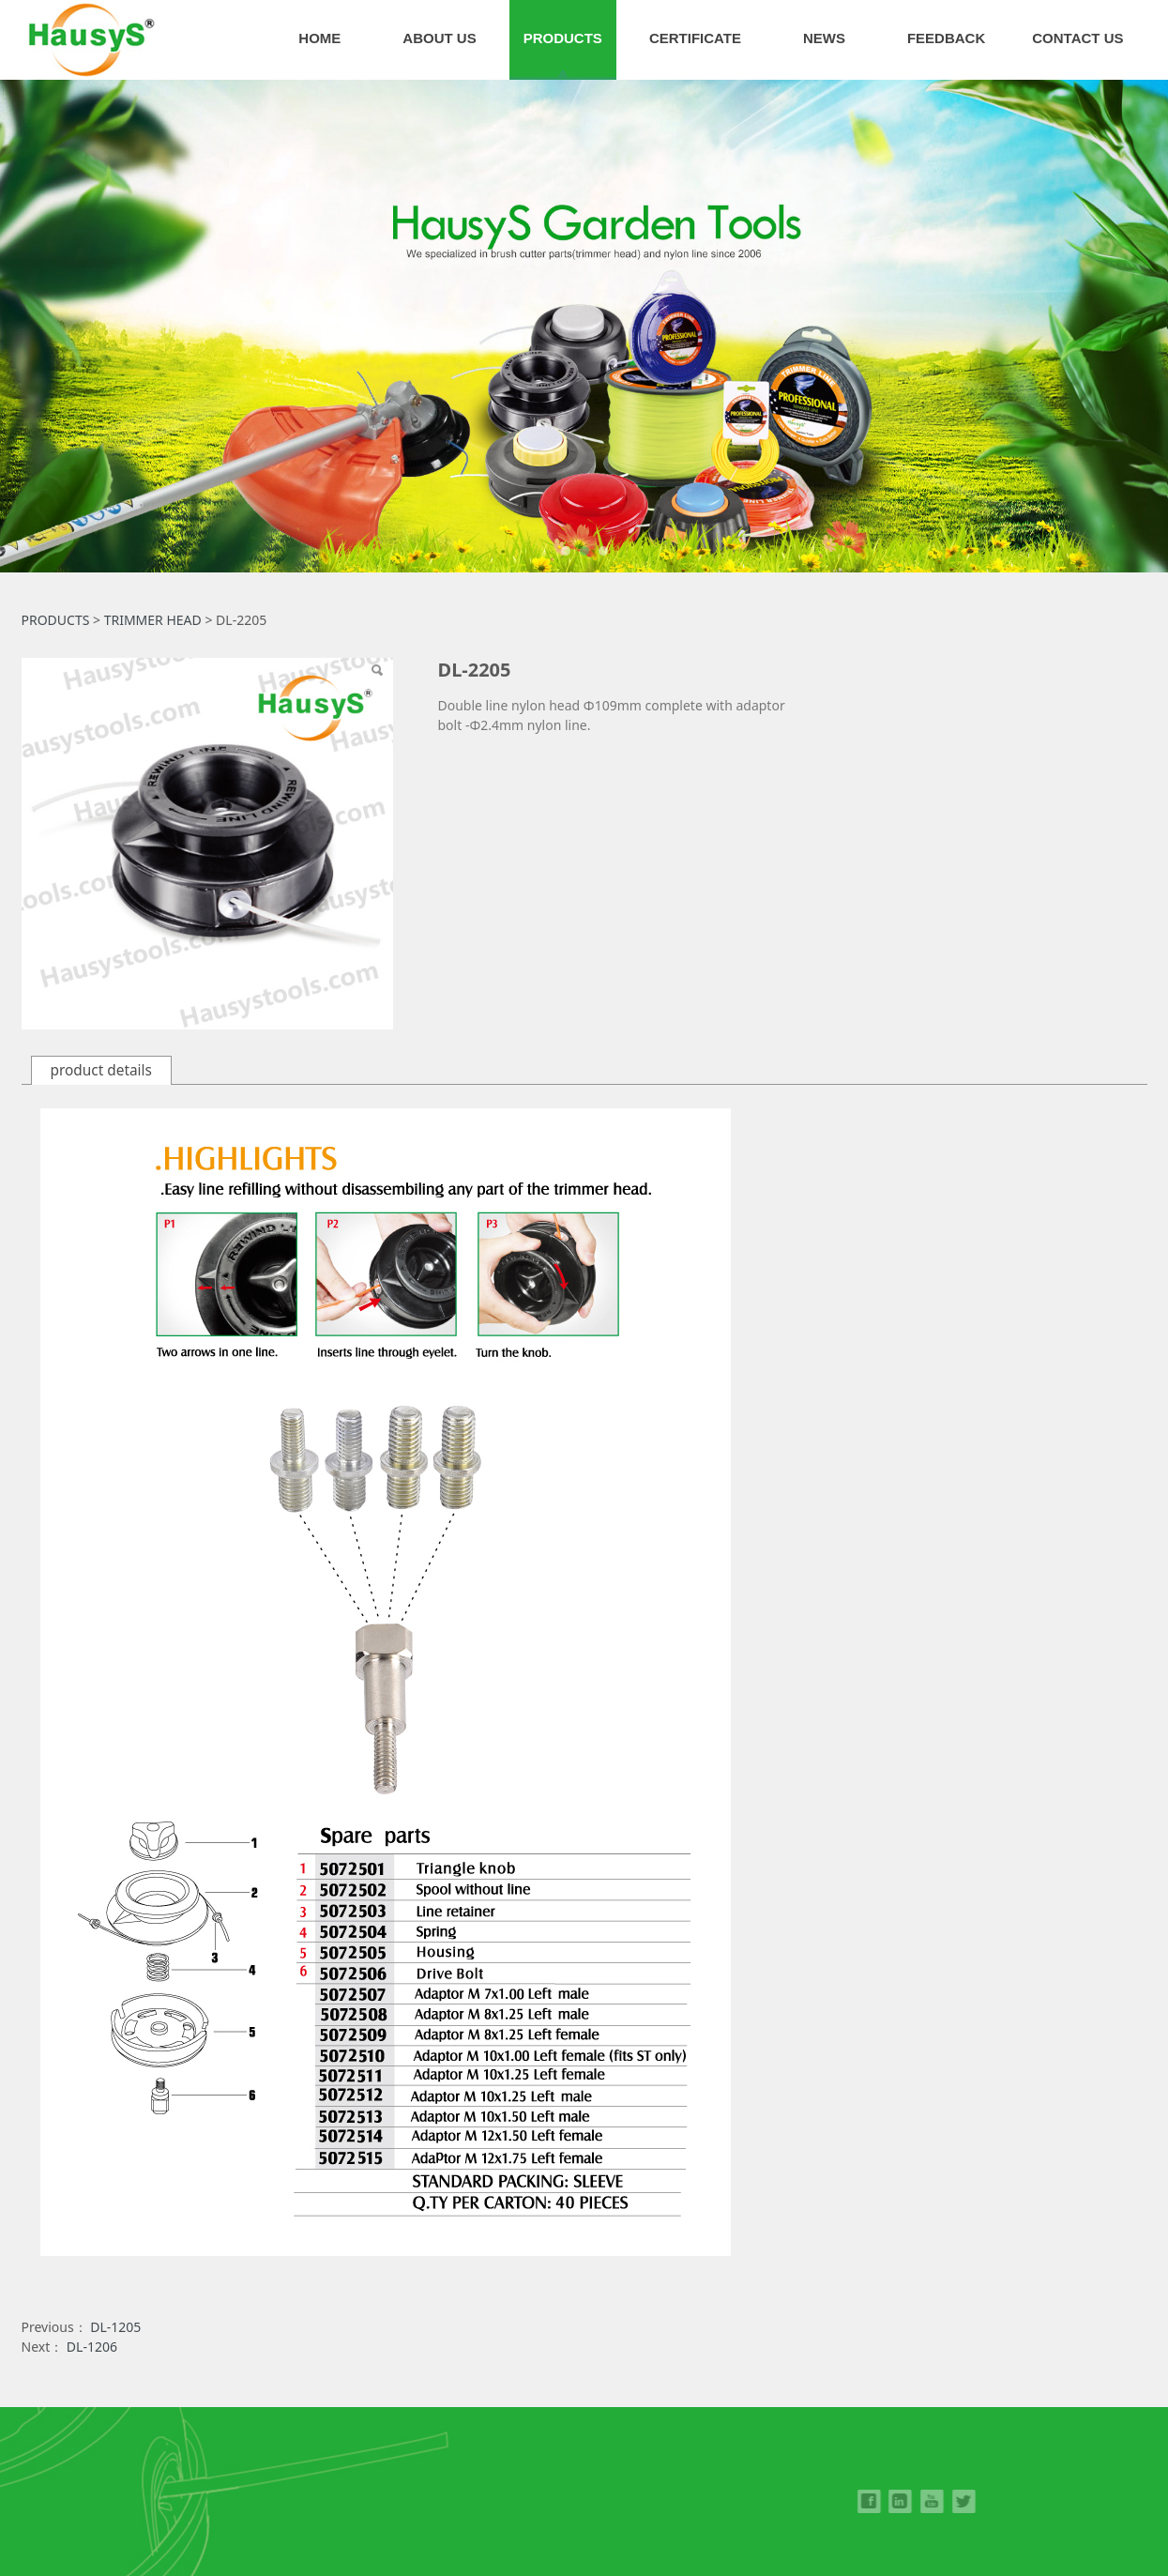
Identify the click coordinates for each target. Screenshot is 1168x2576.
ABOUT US (439, 38)
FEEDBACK (946, 38)
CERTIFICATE (695, 38)
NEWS (824, 38)
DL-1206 (92, 2346)
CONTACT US (1077, 38)
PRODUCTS (562, 38)
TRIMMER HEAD (153, 620)
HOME (319, 38)
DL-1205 (115, 2327)
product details (101, 1070)
